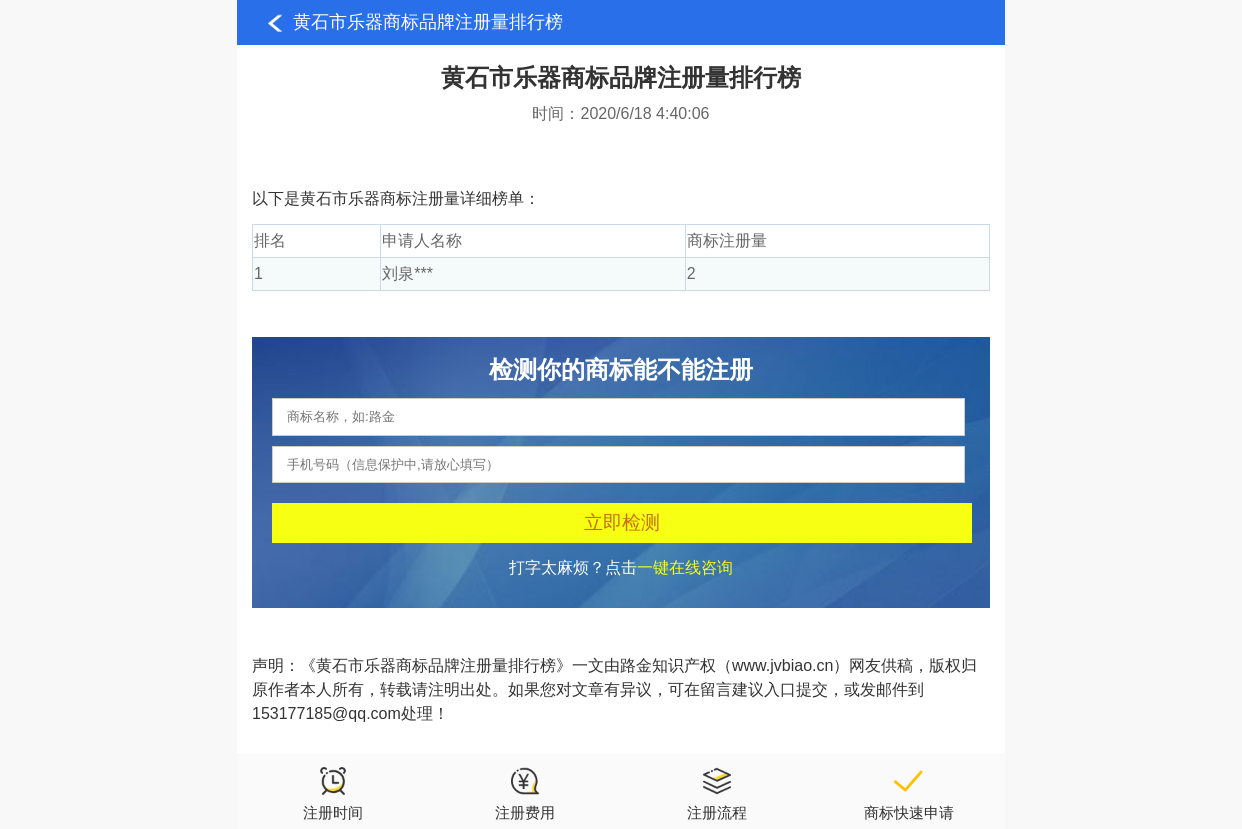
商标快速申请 (909, 793)
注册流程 (717, 793)
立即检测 (622, 522)
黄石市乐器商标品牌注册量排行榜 (428, 22)
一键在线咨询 (685, 567)
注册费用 (525, 793)
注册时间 (333, 793)
